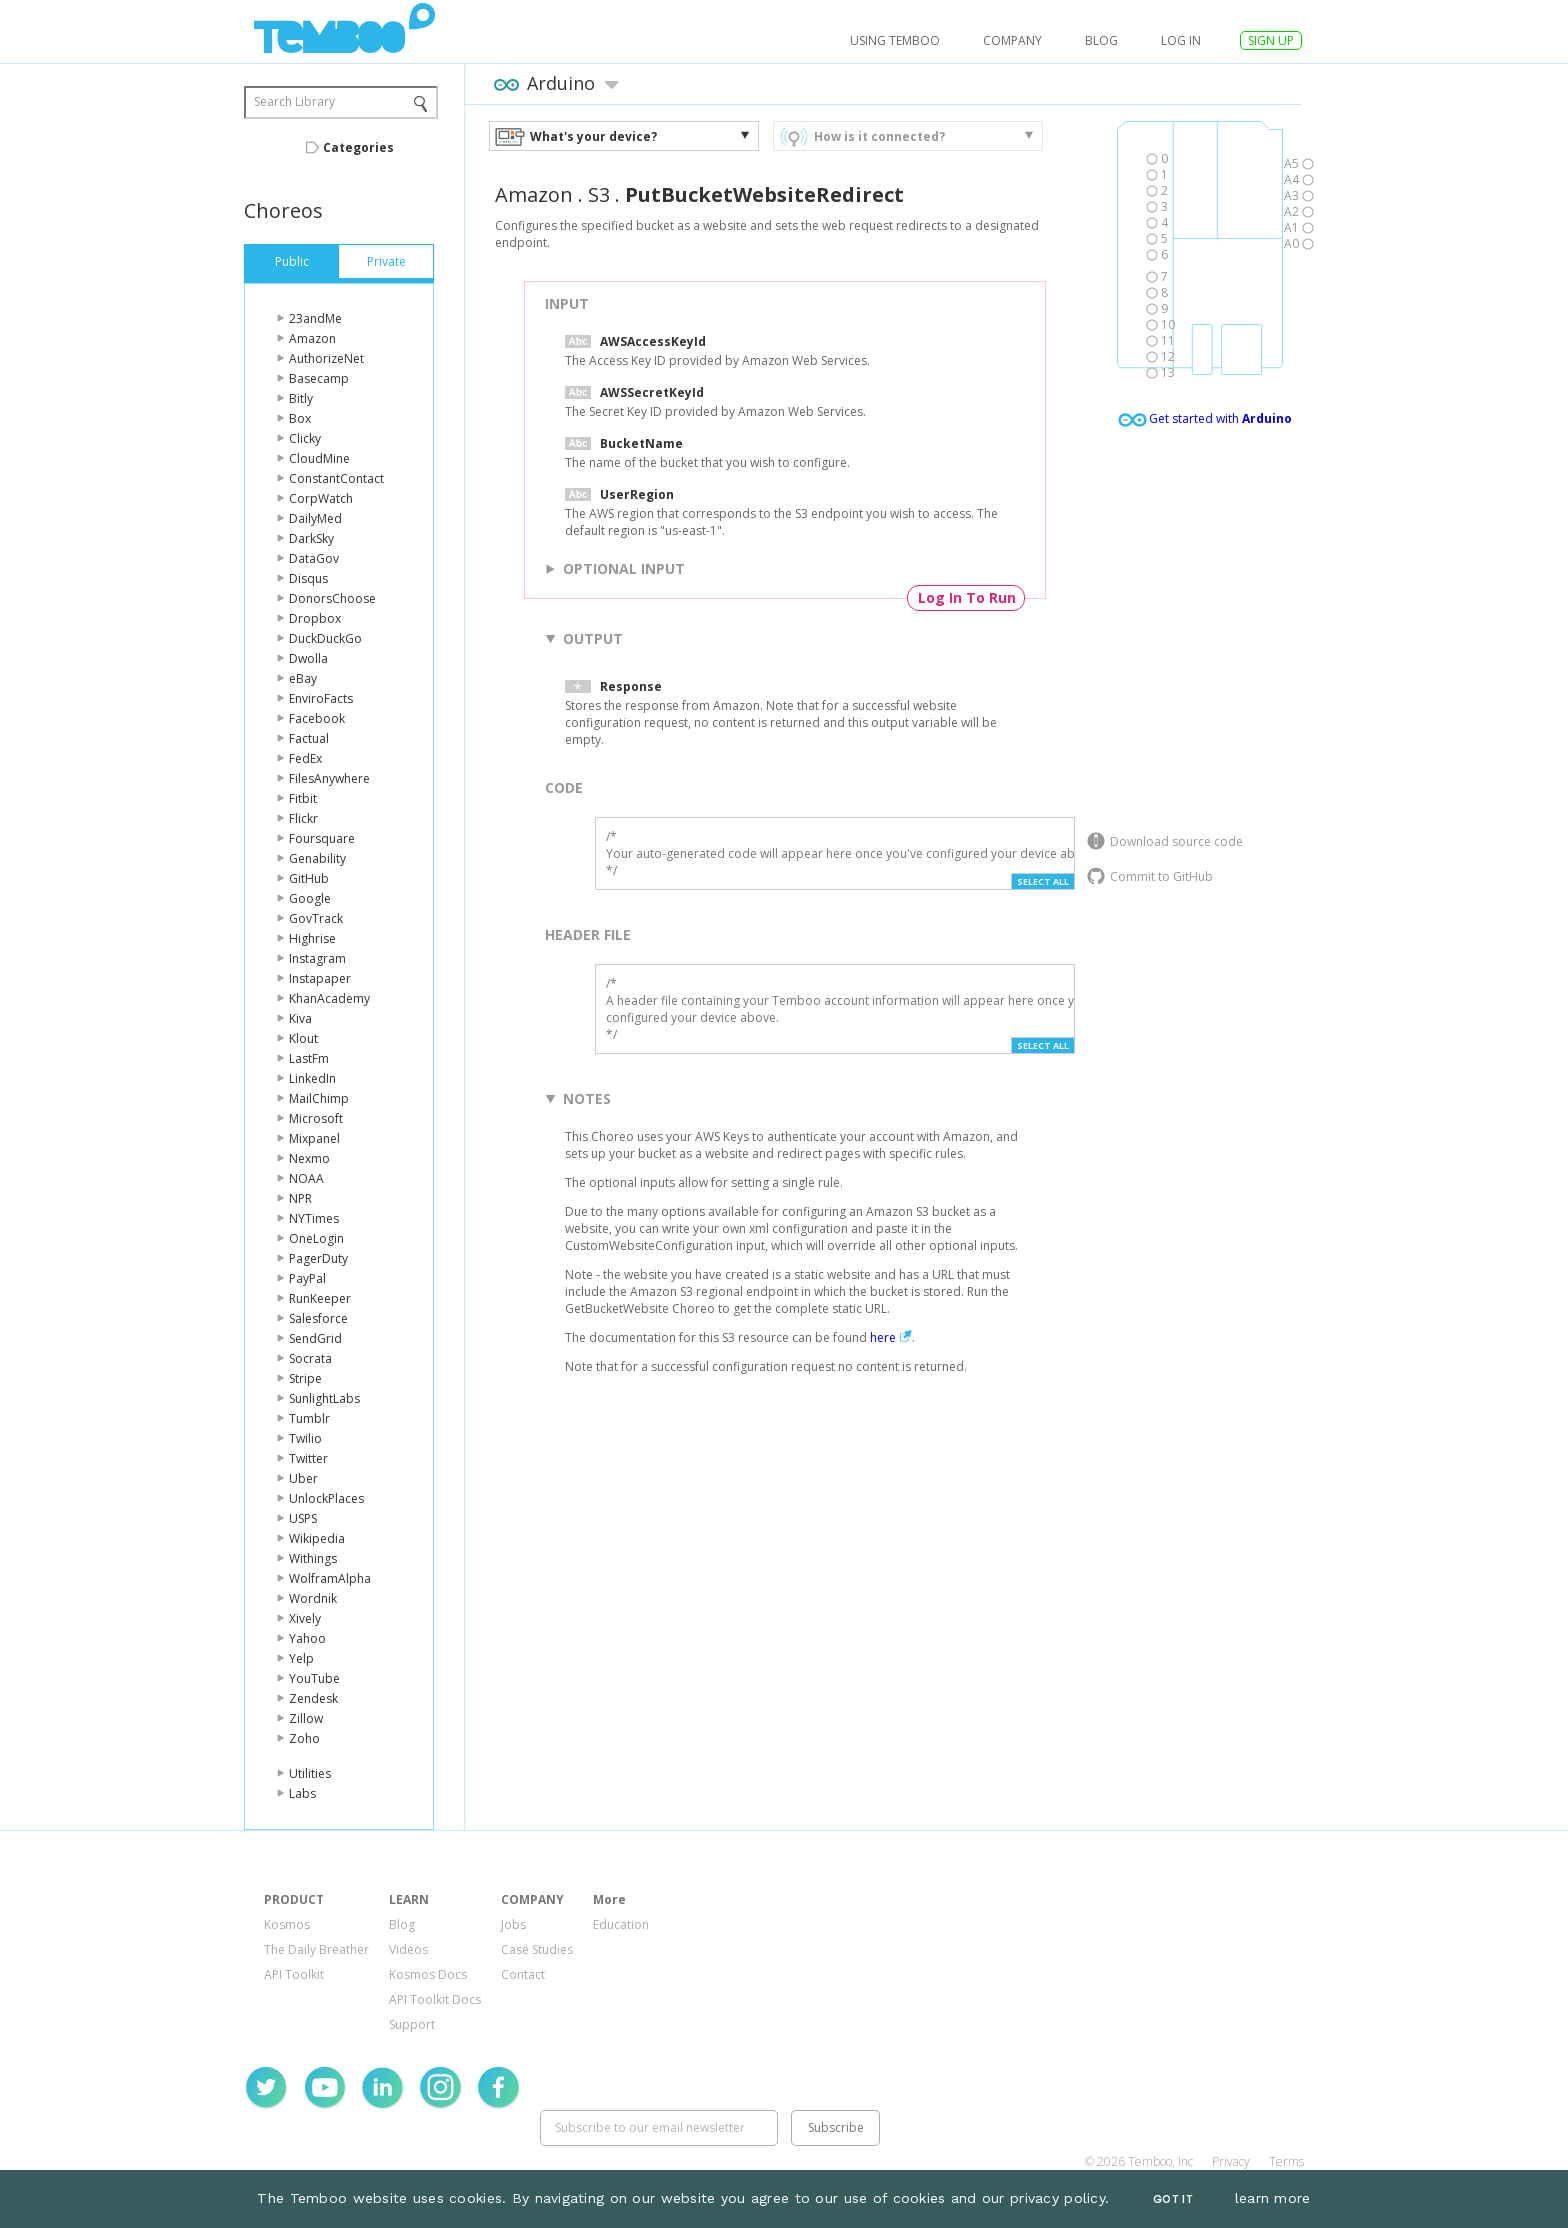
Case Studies (537, 1949)
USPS (303, 1518)
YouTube (314, 1678)
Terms (1286, 2161)
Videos (408, 1949)
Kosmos (287, 1924)
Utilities (310, 1773)
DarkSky (311, 538)
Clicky (305, 438)
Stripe (305, 1378)
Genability (317, 858)
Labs (302, 1793)
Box (300, 418)
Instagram (317, 958)
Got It (1173, 2199)
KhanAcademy (329, 998)
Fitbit (303, 798)
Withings (313, 1558)
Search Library (294, 101)
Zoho (304, 1738)
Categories (358, 147)
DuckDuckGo (325, 638)
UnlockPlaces (326, 1498)
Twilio (305, 1438)
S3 (599, 194)
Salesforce (318, 1318)
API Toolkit (294, 1974)
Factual (309, 738)
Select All (1043, 881)
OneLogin (316, 1238)
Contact (523, 1974)
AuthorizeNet (326, 358)
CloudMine (319, 458)
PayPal (307, 1278)
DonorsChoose (332, 598)
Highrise (312, 938)
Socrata (310, 1358)
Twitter (308, 1458)
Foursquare (322, 838)
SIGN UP (1271, 40)
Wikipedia (317, 1538)
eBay (303, 678)
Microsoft (316, 1118)
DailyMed (315, 518)
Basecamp (319, 378)
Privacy (1231, 2161)
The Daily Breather (316, 1949)
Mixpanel (314, 1138)
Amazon (312, 338)
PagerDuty (318, 1258)
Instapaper (320, 978)
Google (310, 898)
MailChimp (319, 1098)
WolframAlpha (330, 1578)
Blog (1101, 40)
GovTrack (316, 918)
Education (621, 1924)
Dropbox (315, 618)
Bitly (301, 398)
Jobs (513, 1924)
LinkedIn (312, 1078)
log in (1181, 40)
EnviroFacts (321, 698)
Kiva (300, 1018)
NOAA (306, 1178)
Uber (303, 1478)
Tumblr (309, 1418)
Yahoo (307, 1638)
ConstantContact (336, 478)
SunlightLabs (324, 1398)
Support (412, 2024)
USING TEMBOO (895, 40)
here (883, 1337)
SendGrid (315, 1338)
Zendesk (313, 1698)
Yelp (301, 1658)
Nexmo (309, 1158)
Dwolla (308, 658)
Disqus (308, 578)
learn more (1273, 2198)
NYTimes (314, 1218)
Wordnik (313, 1598)
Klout (303, 1038)
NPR (300, 1198)
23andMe (315, 318)
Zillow (306, 1718)
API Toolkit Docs (435, 1999)
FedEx (305, 758)
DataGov (314, 558)
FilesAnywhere (329, 778)
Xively (305, 1618)
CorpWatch (321, 498)
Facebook (317, 718)
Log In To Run (967, 597)
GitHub (309, 878)
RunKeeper (320, 1298)
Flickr (303, 818)
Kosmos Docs (428, 1974)
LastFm (309, 1058)
